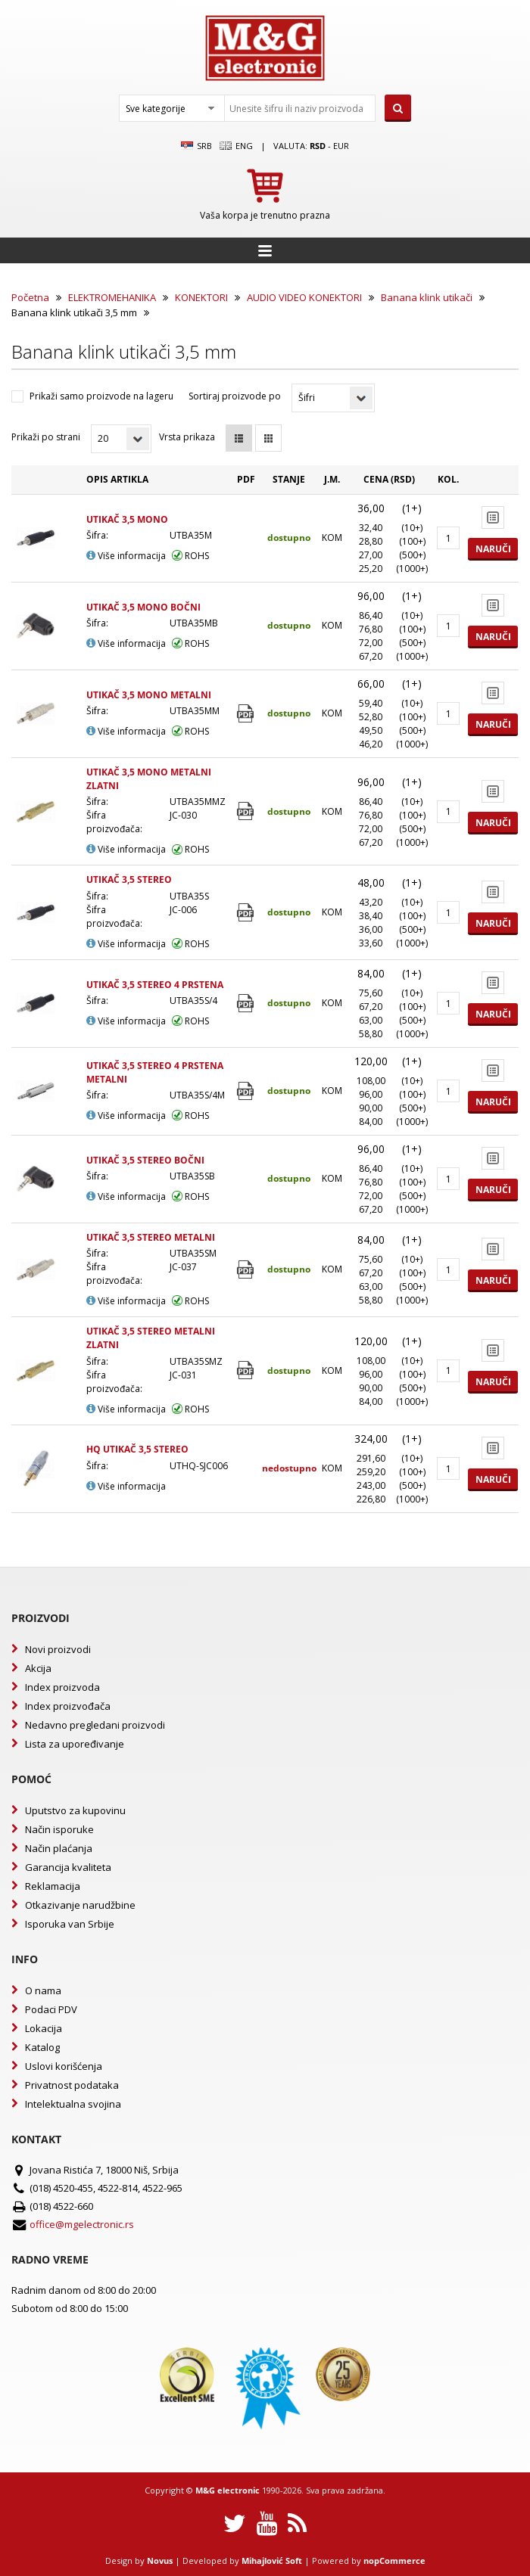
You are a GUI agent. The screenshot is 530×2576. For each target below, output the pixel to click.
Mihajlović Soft (272, 2560)
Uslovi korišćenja (63, 2066)
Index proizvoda (62, 1687)
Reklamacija (52, 1886)
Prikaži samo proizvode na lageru (101, 396)
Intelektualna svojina (73, 2104)
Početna (30, 297)
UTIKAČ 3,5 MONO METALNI (148, 694)
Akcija (38, 1668)
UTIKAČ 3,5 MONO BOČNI (143, 607)
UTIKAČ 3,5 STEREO (129, 879)
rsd (318, 145)
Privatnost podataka (72, 2085)
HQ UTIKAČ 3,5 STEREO (137, 1449)
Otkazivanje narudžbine (80, 1905)
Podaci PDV (51, 2009)
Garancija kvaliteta (68, 1867)
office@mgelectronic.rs (82, 2224)
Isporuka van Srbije (69, 1924)
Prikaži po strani (45, 436)
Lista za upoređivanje (74, 1744)
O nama (43, 1990)
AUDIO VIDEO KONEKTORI (304, 297)
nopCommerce (394, 2560)
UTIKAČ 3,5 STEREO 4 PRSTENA (154, 984)
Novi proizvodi (58, 1649)
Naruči (493, 548)
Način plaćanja (58, 1848)
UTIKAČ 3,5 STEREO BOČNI (145, 1160)
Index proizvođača (68, 1706)
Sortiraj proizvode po (235, 396)
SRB (196, 146)
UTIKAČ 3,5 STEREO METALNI (150, 1237)
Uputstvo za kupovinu (75, 1810)
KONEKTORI (201, 297)
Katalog (42, 2047)
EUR (341, 145)
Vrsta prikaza (187, 436)
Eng (236, 146)
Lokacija (43, 2028)
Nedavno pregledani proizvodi (95, 1725)
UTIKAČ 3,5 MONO (127, 519)
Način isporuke (59, 1829)
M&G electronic (227, 2490)
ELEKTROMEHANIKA (112, 297)
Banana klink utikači (426, 297)
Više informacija (126, 555)
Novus (160, 2560)
